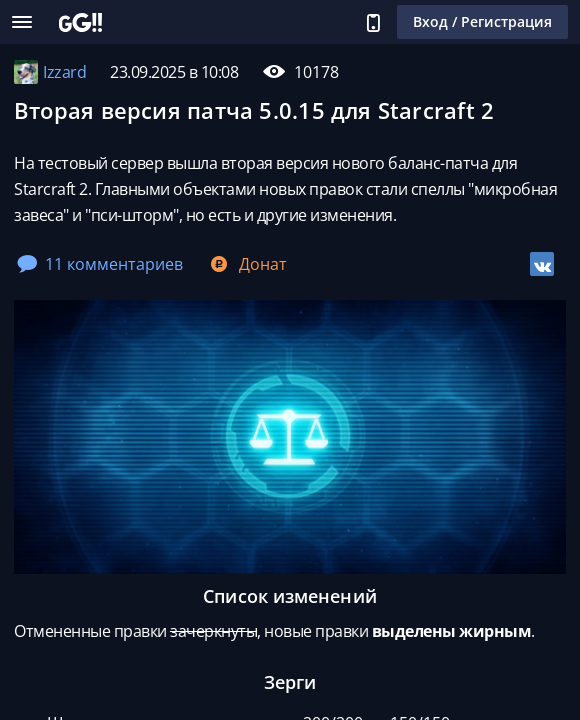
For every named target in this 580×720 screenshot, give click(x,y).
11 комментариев (100, 264)
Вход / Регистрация (482, 21)
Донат (247, 264)
